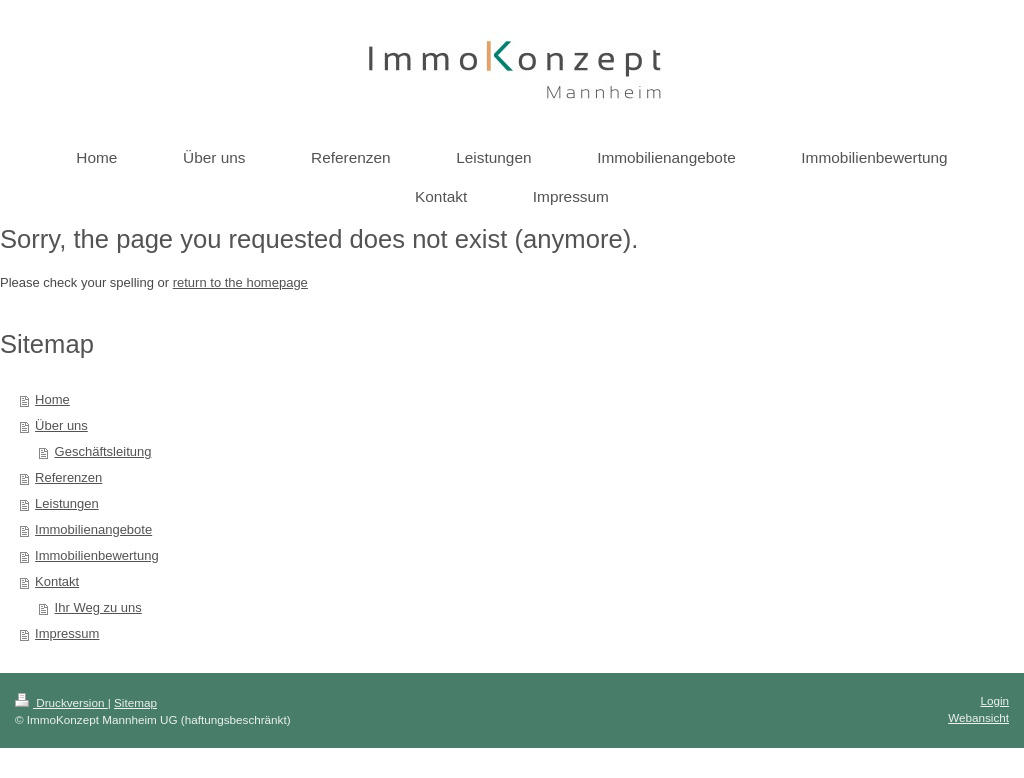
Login (994, 700)
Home (52, 399)
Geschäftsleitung (103, 451)
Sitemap (135, 702)
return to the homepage (240, 282)
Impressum (67, 633)
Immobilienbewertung (97, 555)
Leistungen (67, 503)
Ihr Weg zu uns (98, 607)
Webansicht (978, 717)
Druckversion (61, 702)
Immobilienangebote (93, 529)
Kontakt (57, 581)
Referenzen (68, 477)
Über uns (61, 425)
